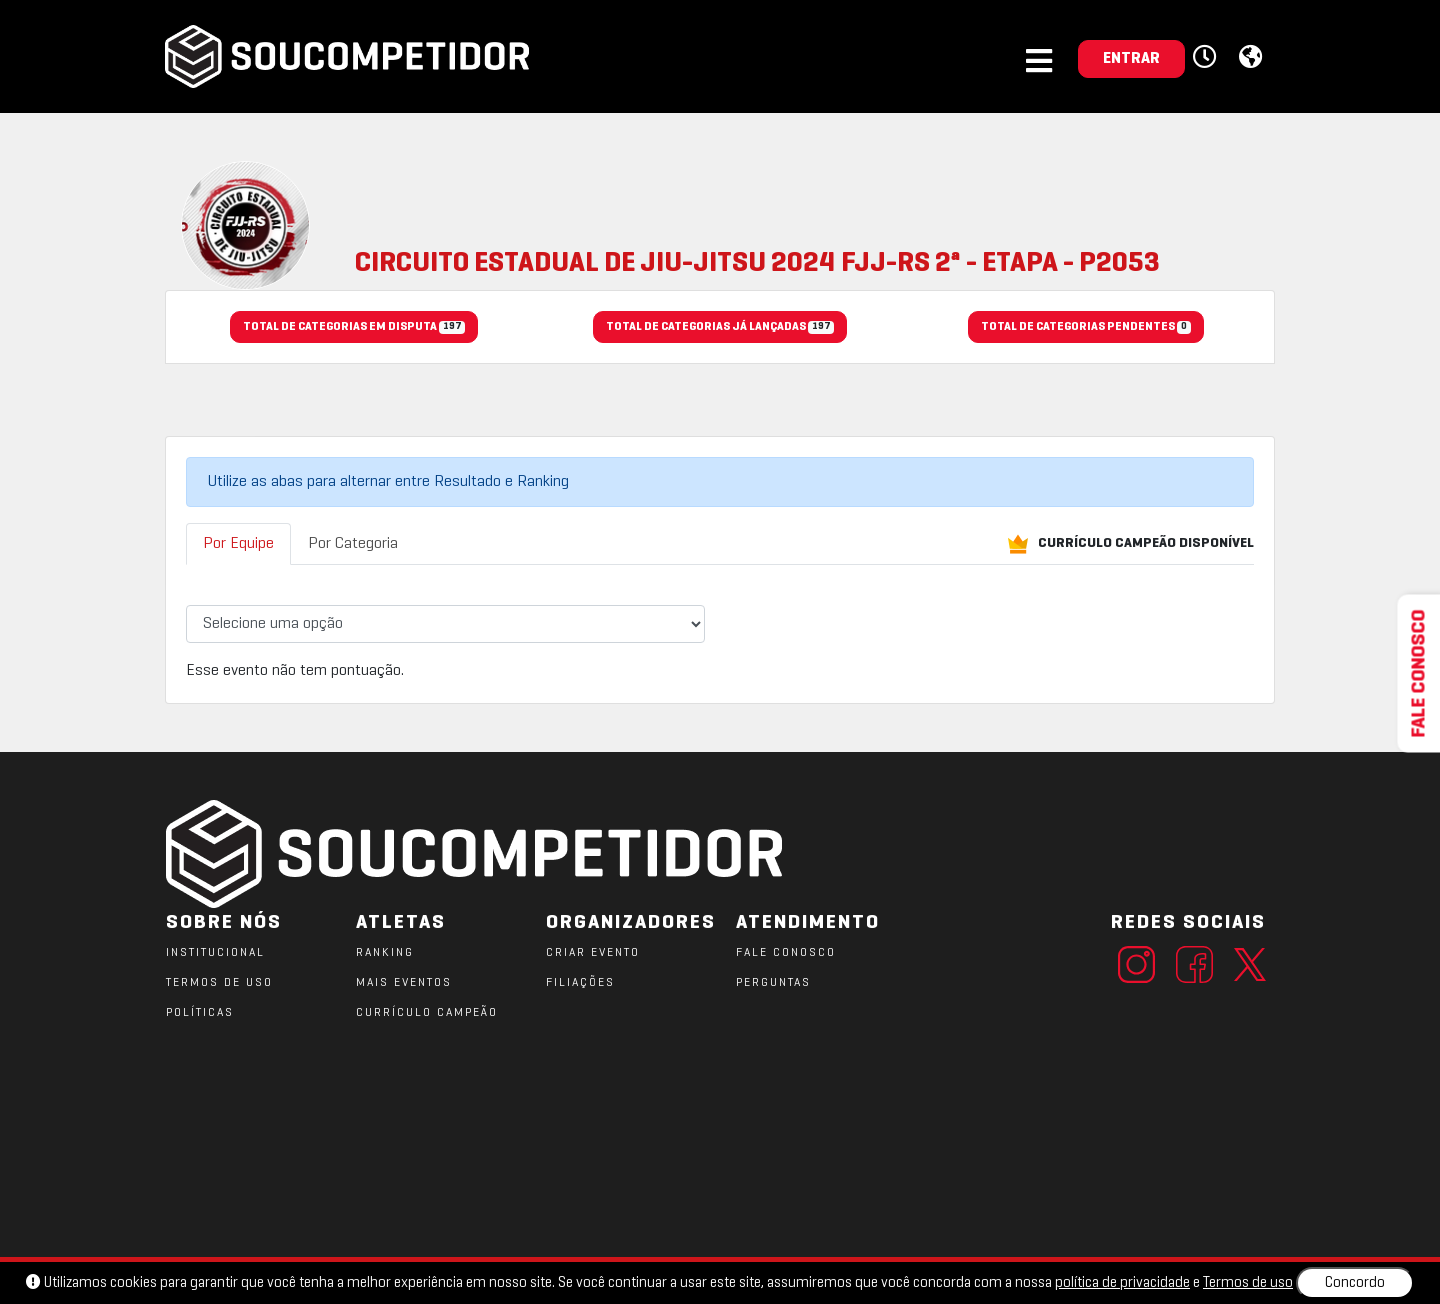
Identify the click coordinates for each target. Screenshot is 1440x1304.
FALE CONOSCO (786, 953)
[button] (1207, 58)
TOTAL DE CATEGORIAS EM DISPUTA (354, 328)
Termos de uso (1248, 1283)
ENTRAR (1131, 59)
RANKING (385, 953)
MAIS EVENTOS (404, 983)
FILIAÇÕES (580, 983)
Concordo (1355, 1283)
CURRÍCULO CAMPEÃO (427, 1013)
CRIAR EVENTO (593, 953)
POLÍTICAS (200, 1013)
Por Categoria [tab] (353, 544)
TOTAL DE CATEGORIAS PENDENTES (1085, 328)
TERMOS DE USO (219, 983)
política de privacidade (1122, 1283)
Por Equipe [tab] (238, 544)
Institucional (215, 953)
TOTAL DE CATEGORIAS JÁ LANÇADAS (720, 328)
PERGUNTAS (773, 983)
